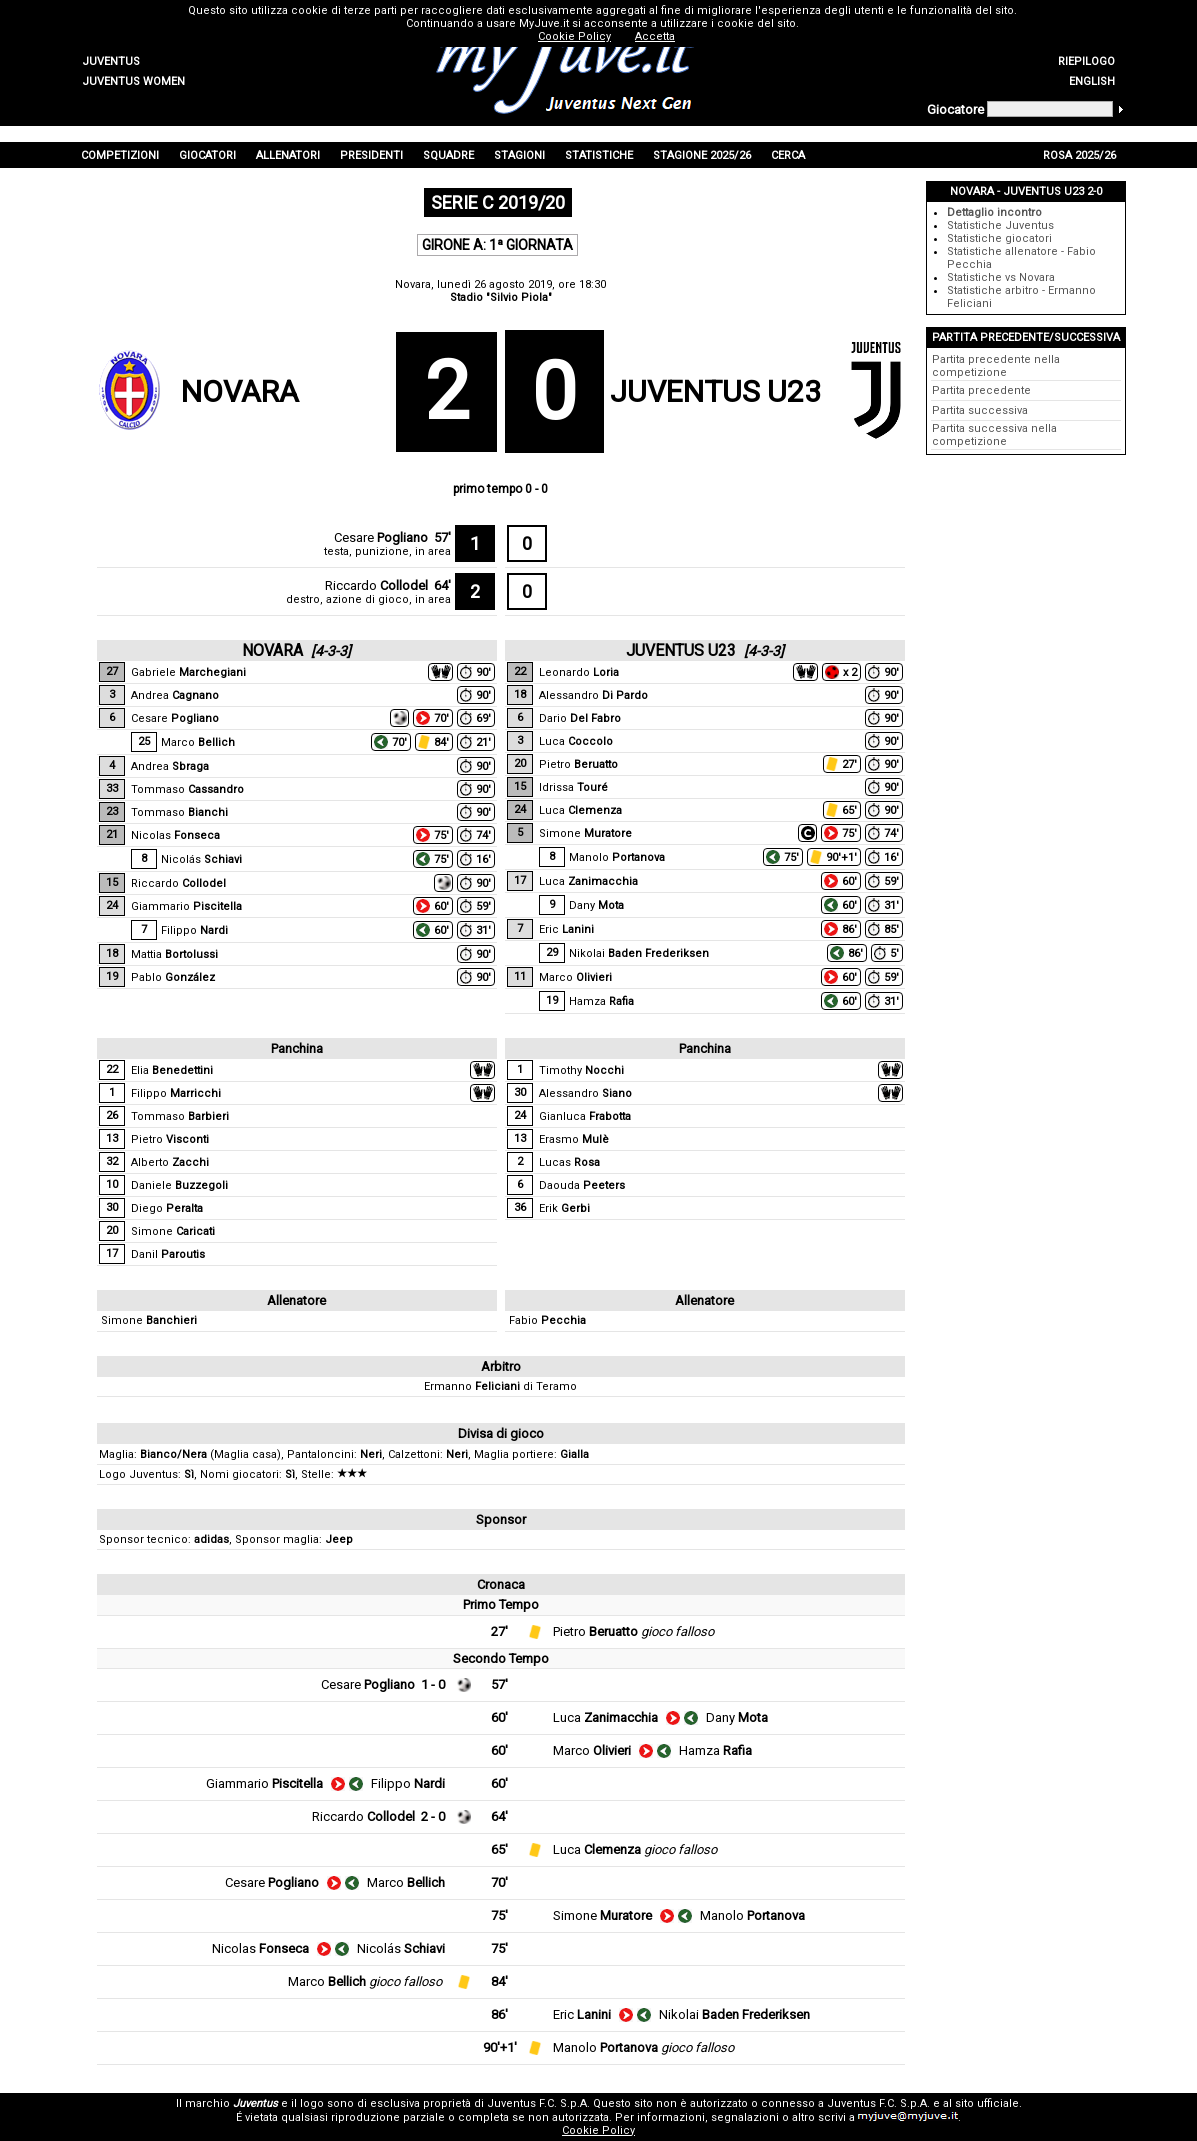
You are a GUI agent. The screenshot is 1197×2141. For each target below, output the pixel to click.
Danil (168, 1254)
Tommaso (187, 789)
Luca (576, 741)
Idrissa (573, 787)
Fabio (547, 1320)
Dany (596, 905)
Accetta (655, 36)
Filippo (194, 930)
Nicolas (175, 835)
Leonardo (579, 672)
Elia (172, 1070)
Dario (580, 718)
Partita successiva (980, 410)
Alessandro (593, 695)
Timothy (581, 1070)
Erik (564, 1208)
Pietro (578, 764)
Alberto (170, 1162)
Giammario (186, 906)
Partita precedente (981, 390)
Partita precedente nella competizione (996, 366)
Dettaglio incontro (994, 212)
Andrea (175, 695)
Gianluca (585, 1116)
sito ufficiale (987, 2103)
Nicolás (201, 859)
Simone (585, 833)
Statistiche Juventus (1000, 225)
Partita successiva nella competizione (994, 435)
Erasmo (574, 1139)
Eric (566, 929)
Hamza (601, 1001)
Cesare (381, 537)
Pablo (173, 977)
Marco (198, 742)
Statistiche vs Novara (1001, 277)
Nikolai (639, 953)
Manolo (617, 857)
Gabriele (188, 672)
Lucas (569, 1162)
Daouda (582, 1185)
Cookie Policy (598, 2130)
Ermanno (472, 1386)
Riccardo (376, 585)
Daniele (179, 1185)
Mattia (174, 954)
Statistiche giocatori (999, 238)
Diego (167, 1208)
